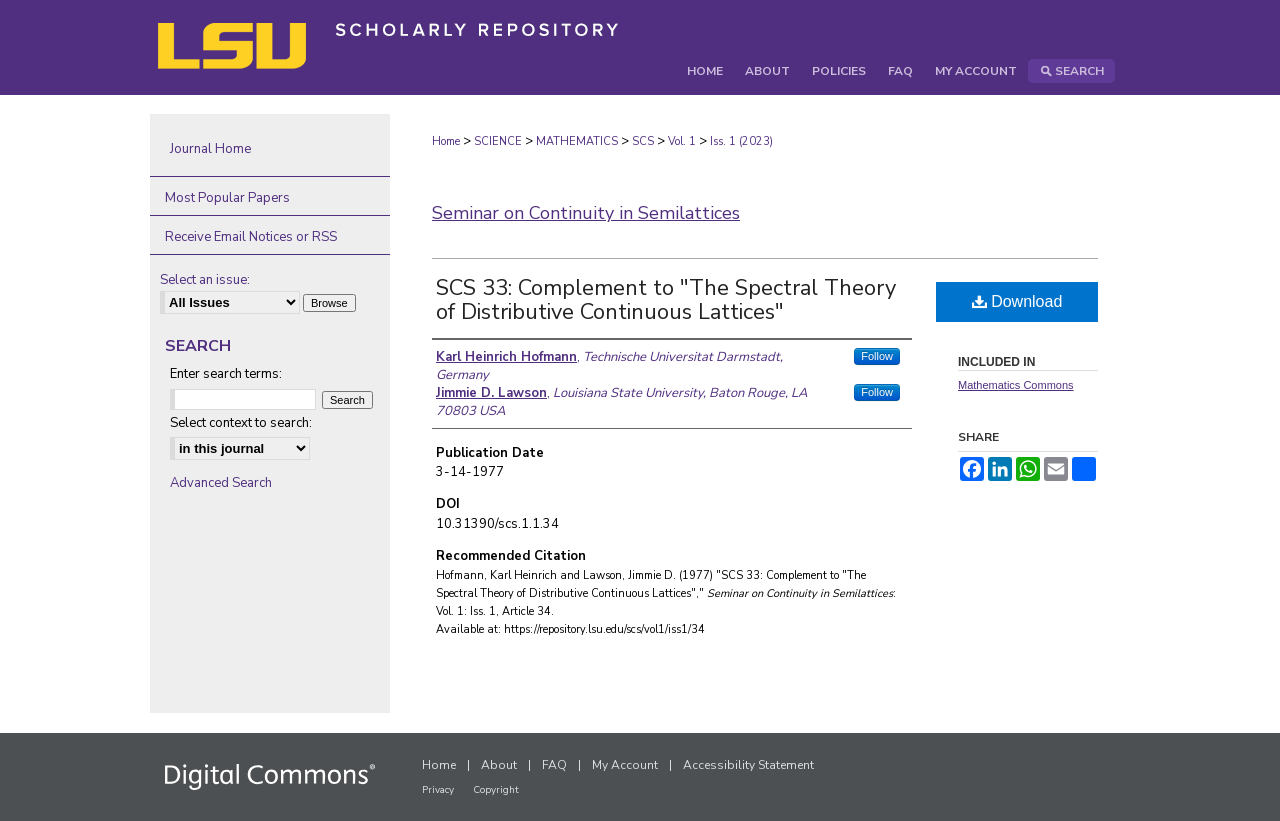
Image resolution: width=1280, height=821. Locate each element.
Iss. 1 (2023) (741, 141)
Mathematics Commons (1016, 385)
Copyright (496, 790)
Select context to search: (241, 423)
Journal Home (210, 149)
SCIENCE (498, 141)
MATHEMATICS (577, 141)
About (499, 765)
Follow (877, 356)
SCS (643, 141)
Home (446, 141)
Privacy (438, 790)
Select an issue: (205, 280)
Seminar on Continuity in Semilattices (586, 213)
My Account (625, 765)
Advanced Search (221, 483)
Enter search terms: (226, 374)
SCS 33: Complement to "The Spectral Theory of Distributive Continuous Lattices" (666, 300)
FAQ (554, 765)
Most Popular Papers (227, 198)
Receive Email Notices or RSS (251, 237)
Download (1017, 301)
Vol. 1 (682, 141)
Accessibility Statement (748, 765)
